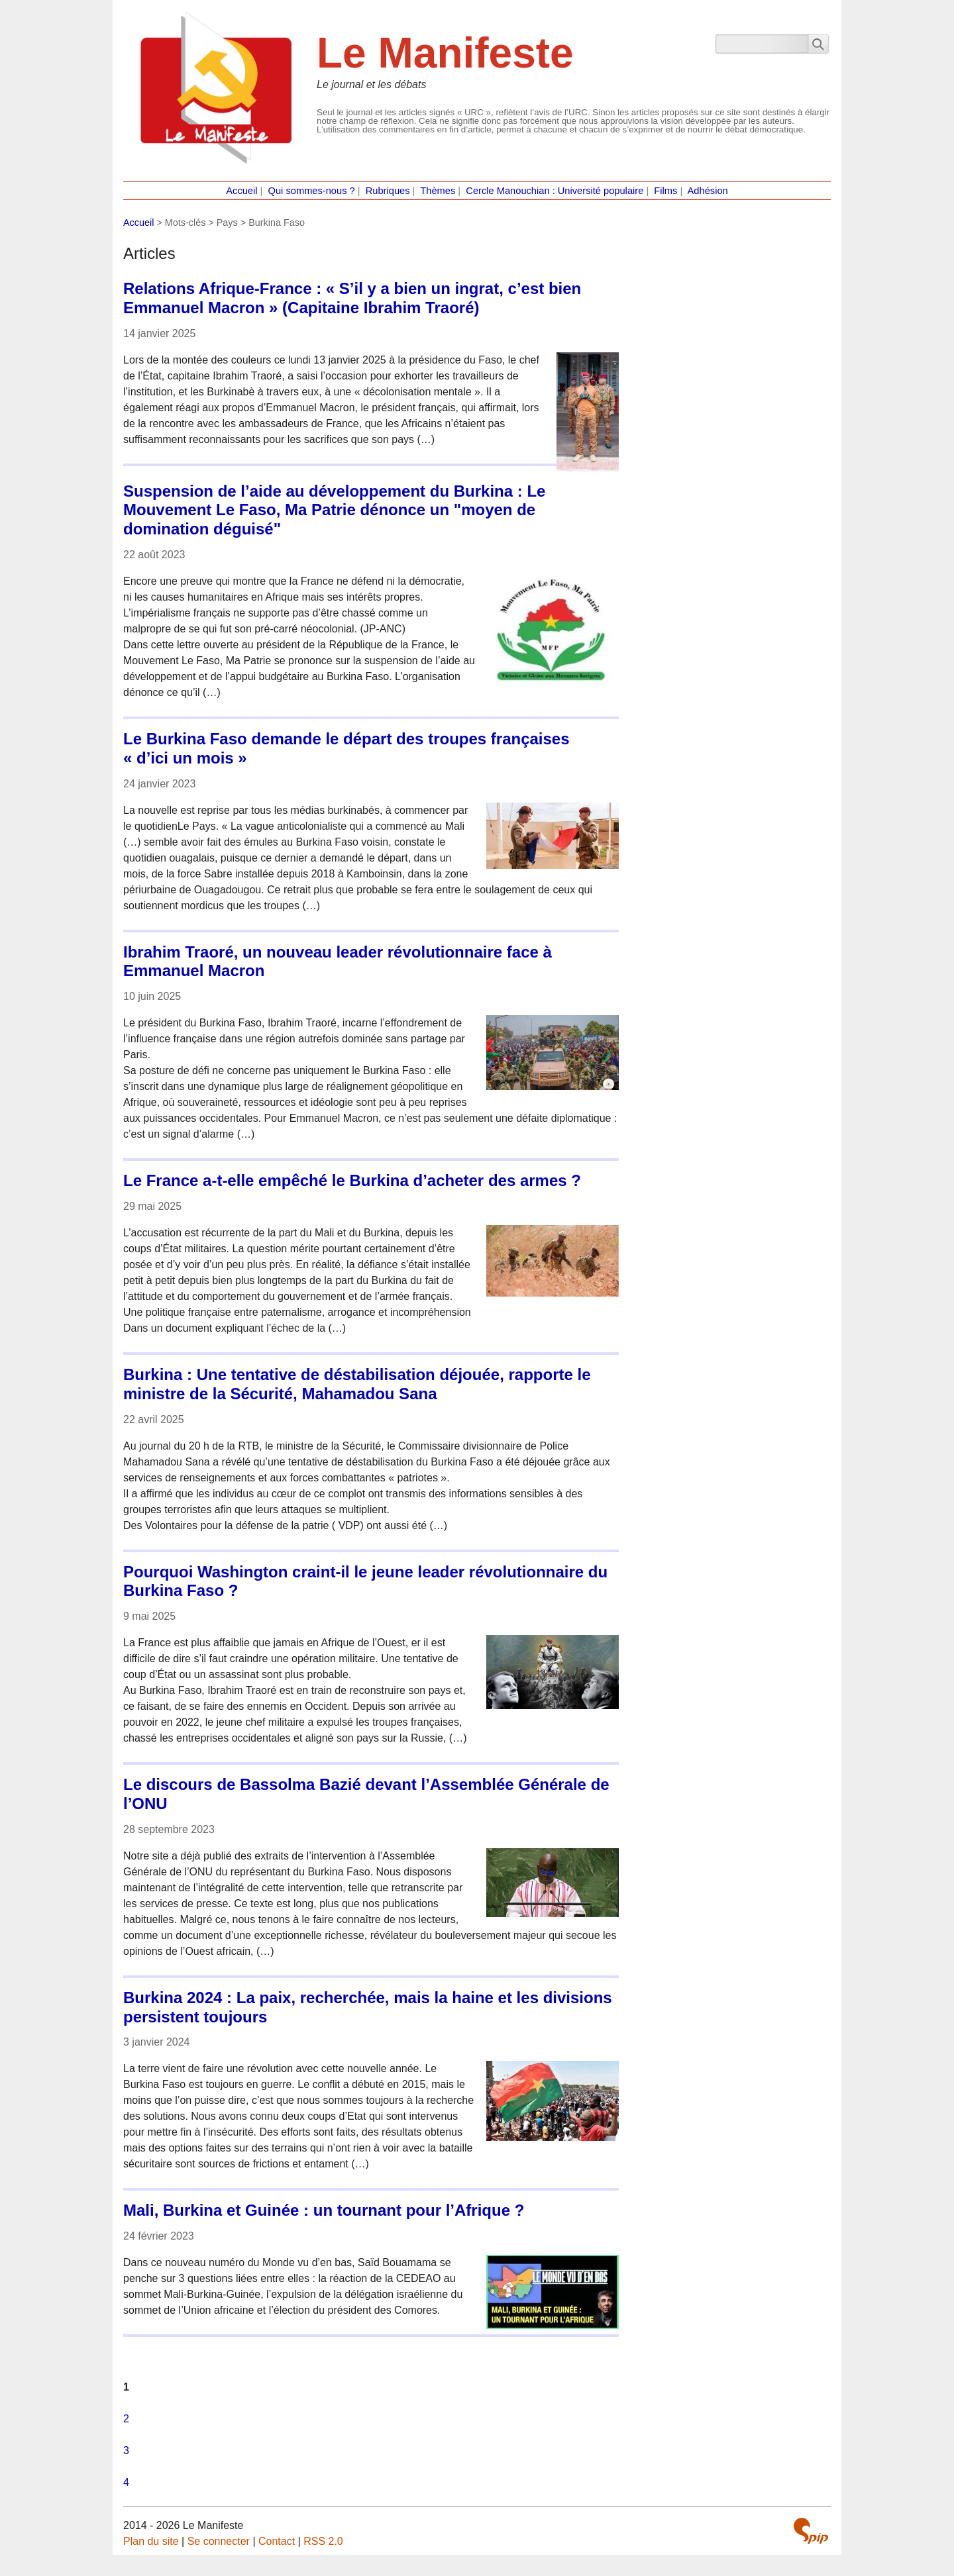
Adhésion (708, 190)
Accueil (241, 190)
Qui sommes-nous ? (311, 190)
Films (665, 190)
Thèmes (437, 190)
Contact (276, 2541)
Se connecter (218, 2541)
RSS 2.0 (323, 2541)
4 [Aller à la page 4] (126, 2482)
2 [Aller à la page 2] (126, 2418)
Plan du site (151, 2541)
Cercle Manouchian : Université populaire (554, 190)
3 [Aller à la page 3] (126, 2450)
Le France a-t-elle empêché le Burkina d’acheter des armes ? (352, 1180)
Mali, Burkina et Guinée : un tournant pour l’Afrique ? (323, 2210)
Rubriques (388, 190)
